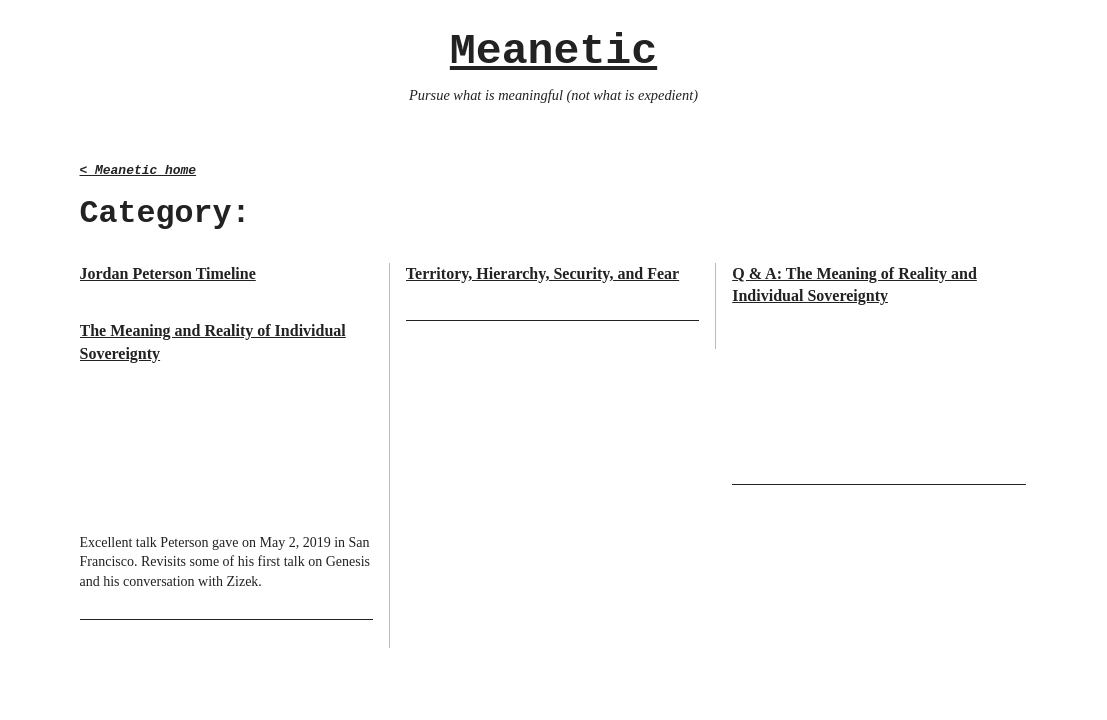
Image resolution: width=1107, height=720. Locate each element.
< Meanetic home (138, 170)
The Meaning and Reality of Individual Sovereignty (213, 341)
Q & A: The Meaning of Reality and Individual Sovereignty (854, 284)
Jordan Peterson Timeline (168, 273)
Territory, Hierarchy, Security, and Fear (542, 273)
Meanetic (553, 51)
